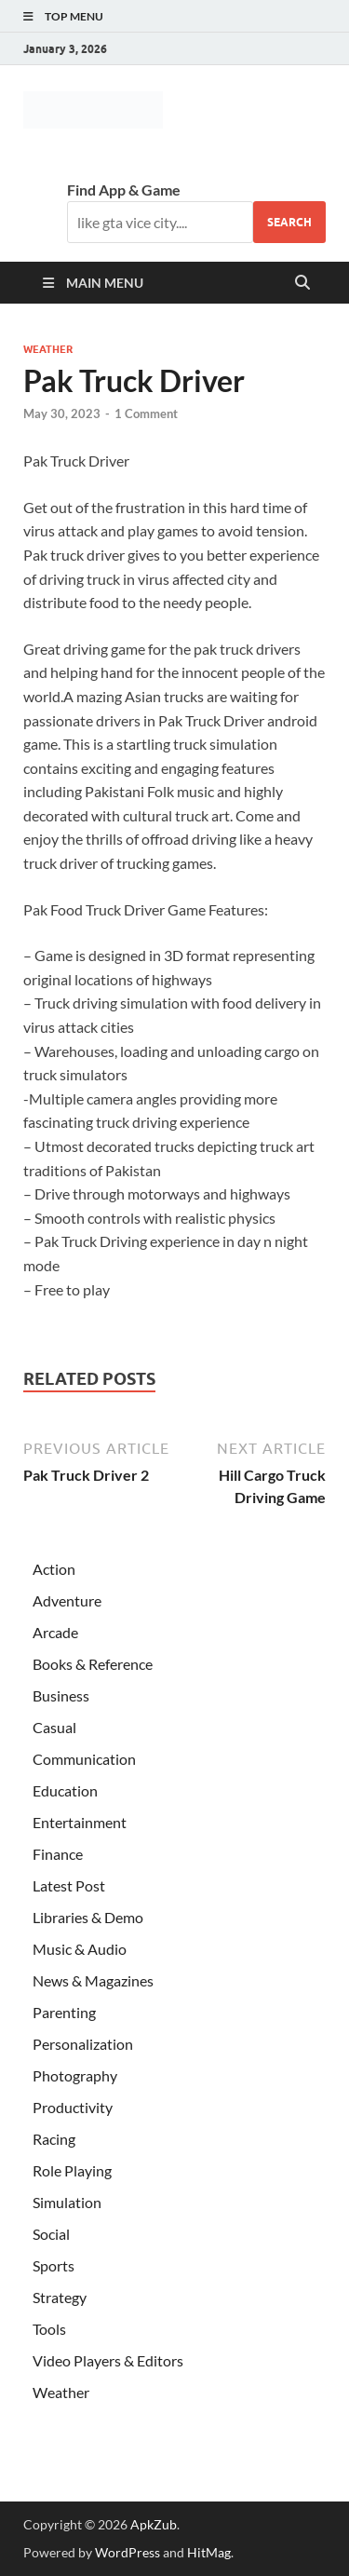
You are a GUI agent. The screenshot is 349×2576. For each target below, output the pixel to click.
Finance (58, 1854)
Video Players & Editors (108, 2360)
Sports (53, 2265)
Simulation (67, 2202)
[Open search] (302, 283)
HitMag (209, 2552)
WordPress (127, 2552)
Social (51, 2234)
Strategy (60, 2297)
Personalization (83, 2044)
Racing (54, 2139)
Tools (49, 2329)
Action (54, 1569)
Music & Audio (80, 1949)
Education (65, 1790)
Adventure (67, 1600)
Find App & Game (124, 189)
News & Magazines (93, 1980)
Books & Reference (93, 1664)
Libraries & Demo (88, 1917)
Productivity (73, 2107)
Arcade (55, 1632)
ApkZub (153, 2524)
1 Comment (146, 413)
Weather (48, 349)
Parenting (64, 2012)
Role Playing (72, 2170)
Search (289, 222)
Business (61, 1695)
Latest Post (69, 1885)
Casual (54, 1727)
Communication (84, 1759)
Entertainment (80, 1822)
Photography (75, 2075)
